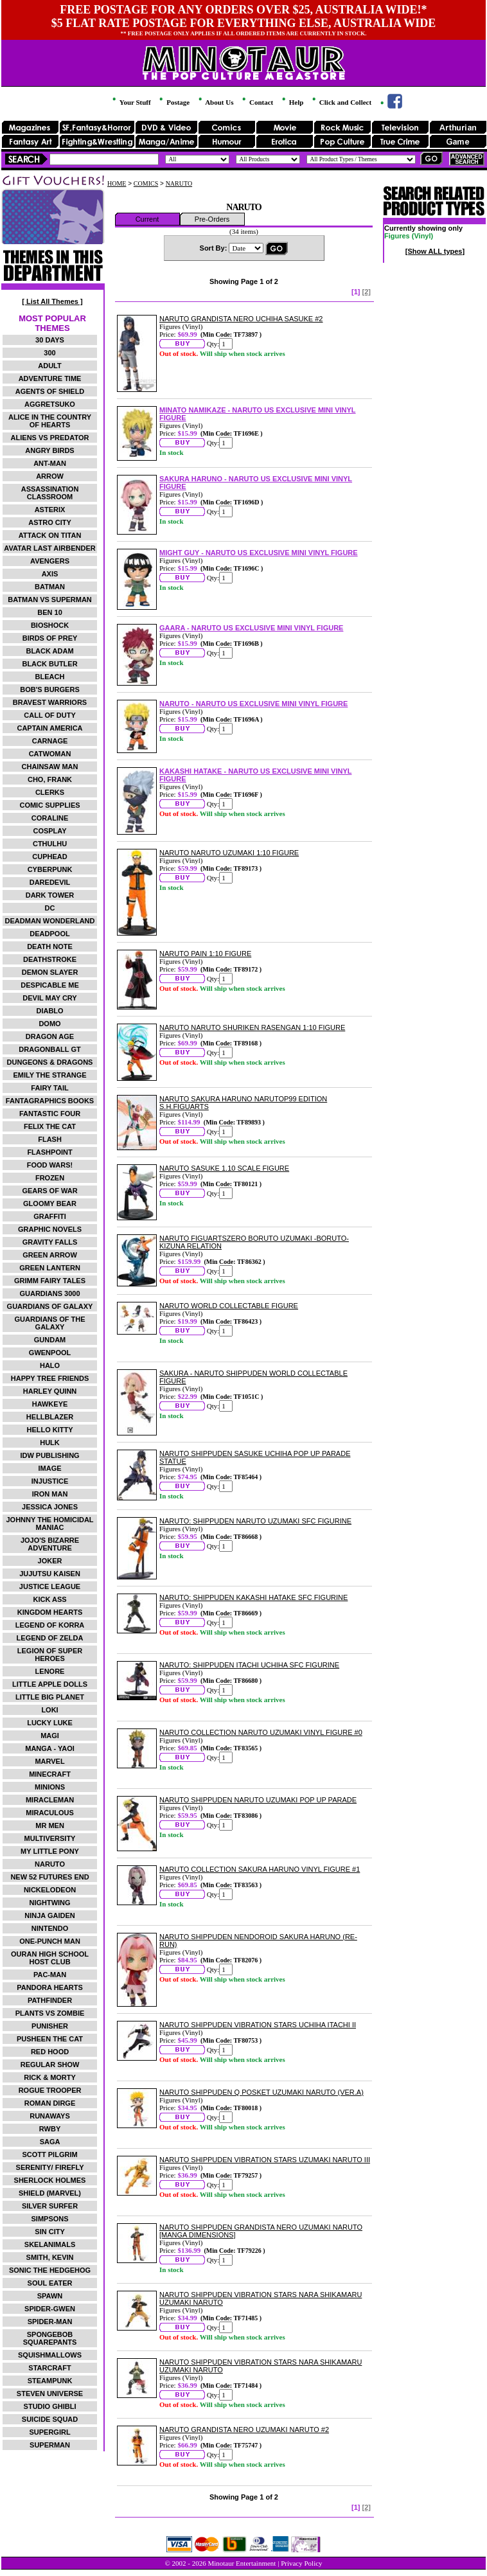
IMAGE (49, 1468)
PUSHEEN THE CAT (50, 2039)
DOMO (49, 1023)
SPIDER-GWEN (49, 2309)
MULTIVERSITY (50, 1838)
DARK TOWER (50, 895)
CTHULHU (50, 844)
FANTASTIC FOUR (49, 1113)
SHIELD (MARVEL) (50, 2193)
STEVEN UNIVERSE (50, 2393)
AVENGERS (49, 561)
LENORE (50, 1671)
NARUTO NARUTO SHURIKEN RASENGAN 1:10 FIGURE (252, 1027)
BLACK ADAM (49, 651)
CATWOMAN (50, 754)
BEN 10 (49, 612)
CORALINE (49, 818)
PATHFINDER (50, 2000)
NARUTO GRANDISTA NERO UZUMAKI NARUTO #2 (244, 2429)
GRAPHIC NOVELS (50, 1229)
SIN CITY (49, 2231)
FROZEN (49, 1178)
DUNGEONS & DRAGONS (50, 1062)
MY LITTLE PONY (50, 1851)
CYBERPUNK (50, 869)
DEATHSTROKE (49, 959)
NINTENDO (49, 1928)
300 (49, 353)
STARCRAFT (49, 2368)
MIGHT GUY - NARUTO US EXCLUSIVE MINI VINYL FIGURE (258, 552)
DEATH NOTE (50, 946)
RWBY (49, 2129)
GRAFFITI (49, 1216)
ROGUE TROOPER (50, 2090)
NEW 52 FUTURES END (49, 1877)
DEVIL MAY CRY (49, 998)
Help (291, 102)
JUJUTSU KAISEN (49, 1573)
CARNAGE (50, 741)
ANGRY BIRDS (49, 450)
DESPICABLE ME (49, 985)
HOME (116, 183)
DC (50, 908)
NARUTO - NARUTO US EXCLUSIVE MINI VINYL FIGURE (253, 703)
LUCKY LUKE (50, 1723)
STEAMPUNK (50, 2381)
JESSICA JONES (50, 1507)
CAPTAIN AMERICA (49, 728)
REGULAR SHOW (50, 2064)
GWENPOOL (50, 1352)
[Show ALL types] (435, 251)
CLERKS (49, 792)
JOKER (50, 1561)
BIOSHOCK (50, 625)
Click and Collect (340, 102)
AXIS (50, 574)
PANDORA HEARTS (50, 1987)
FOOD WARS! (50, 1165)
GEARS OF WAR (49, 1191)
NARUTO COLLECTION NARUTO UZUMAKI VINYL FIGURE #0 (260, 1732)
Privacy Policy (301, 2563)
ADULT (49, 365)
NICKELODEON (50, 1890)
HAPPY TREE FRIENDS (50, 1378)
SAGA (50, 2141)
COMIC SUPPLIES (49, 805)
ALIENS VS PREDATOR (50, 437)
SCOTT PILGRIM (49, 2154)
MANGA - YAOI (50, 1748)
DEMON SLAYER (50, 972)
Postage (173, 102)
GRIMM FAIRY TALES (49, 1280)
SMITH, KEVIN (50, 2257)
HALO (50, 1365)
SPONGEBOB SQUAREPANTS (50, 2338)
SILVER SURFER (50, 2206)
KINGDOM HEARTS (49, 1612)
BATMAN (50, 587)
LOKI (49, 1710)
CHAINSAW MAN (50, 766)
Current (147, 219)
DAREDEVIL (50, 882)
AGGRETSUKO (49, 404)
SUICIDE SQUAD (50, 2419)
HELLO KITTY (49, 1430)
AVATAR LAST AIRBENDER (49, 548)
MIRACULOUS (50, 1813)
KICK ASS (49, 1599)
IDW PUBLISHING (49, 1455)
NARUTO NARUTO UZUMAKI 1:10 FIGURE (229, 853)
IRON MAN (50, 1494)
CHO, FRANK (50, 779)
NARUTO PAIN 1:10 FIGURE (205, 953)
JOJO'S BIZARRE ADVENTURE (50, 1544)
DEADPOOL (49, 933)
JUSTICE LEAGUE (49, 1586)
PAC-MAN (49, 1974)
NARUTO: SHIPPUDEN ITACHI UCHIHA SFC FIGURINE (249, 1665)
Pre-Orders (212, 219)
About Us (215, 102)
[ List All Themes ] (52, 301)
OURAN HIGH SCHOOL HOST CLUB (50, 1958)
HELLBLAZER (49, 1417)
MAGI (49, 1735)
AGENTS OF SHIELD (50, 391)
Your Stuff (130, 102)
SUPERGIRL (49, 2432)
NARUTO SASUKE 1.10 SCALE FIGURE (224, 1168)
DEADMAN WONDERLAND (50, 921)
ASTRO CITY (49, 522)
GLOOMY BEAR (49, 1203)
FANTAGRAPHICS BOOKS (50, 1101)
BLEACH (50, 676)
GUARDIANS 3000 (49, 1293)
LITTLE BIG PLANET (49, 1697)
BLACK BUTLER (49, 664)
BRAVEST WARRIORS (50, 702)
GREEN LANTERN (49, 1268)
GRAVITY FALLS (50, 1242)
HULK (50, 1442)
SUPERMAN (50, 2445)
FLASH (50, 1139)
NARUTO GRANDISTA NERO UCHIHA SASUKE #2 (241, 319)
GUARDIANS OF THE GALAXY (50, 1323)
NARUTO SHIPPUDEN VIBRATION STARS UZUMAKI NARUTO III (264, 2159)
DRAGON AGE (50, 1036)
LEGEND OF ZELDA (50, 1638)
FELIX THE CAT (50, 1126)
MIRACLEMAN (50, 1800)
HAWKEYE (50, 1404)
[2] (366, 292)
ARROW (50, 476)
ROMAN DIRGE (49, 2103)
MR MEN (49, 1825)
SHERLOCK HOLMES (50, 2180)
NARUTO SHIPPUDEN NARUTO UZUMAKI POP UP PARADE (258, 1800)
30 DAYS (49, 340)
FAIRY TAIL (49, 1088)
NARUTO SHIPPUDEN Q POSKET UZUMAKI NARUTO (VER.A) (261, 2092)
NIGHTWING (49, 1902)
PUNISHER (49, 2026)
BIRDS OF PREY (50, 638)
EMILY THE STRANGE (49, 1075)
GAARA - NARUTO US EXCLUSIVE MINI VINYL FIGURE (251, 628)
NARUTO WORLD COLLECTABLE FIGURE (228, 1306)
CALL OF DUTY (49, 715)
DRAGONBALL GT (49, 1049)
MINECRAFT (50, 1774)
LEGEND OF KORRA (50, 1625)
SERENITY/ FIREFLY (50, 2167)
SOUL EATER (50, 2283)
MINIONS (50, 1787)
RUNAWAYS (50, 2116)
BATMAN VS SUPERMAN (50, 599)
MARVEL (49, 1761)
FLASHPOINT (49, 1152)
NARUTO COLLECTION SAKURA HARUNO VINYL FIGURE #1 (259, 1869)
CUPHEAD (49, 856)
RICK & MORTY (50, 2077)
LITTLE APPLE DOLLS (49, 1684)
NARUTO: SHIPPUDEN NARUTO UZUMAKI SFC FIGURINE (255, 1521)
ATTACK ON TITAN (50, 535)
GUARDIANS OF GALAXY (50, 1306)
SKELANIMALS (49, 2244)
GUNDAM (50, 1340)
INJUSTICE (49, 1481)
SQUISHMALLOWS (50, 2355)
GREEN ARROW (49, 1255)
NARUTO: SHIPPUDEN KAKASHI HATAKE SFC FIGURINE (253, 1597)
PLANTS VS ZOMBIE (50, 2013)
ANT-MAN (49, 463)
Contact (256, 102)
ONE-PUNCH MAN (49, 1941)
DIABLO (49, 1011)
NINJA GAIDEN (49, 1915)
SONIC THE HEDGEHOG (50, 2270)
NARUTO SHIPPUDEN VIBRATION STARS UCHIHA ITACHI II (257, 2025)
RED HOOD (50, 2052)
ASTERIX (50, 509)
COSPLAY (49, 831)
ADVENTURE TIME (50, 378)
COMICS (146, 183)
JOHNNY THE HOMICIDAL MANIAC (49, 1523)
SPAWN (50, 2296)
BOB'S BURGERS (49, 689)
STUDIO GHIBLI (50, 2406)
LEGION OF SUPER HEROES (49, 1654)
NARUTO (50, 1864)
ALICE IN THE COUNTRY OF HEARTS (49, 421)
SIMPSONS (49, 2219)
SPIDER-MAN (50, 2321)
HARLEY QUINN (50, 1391)
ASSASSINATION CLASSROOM (50, 493)
